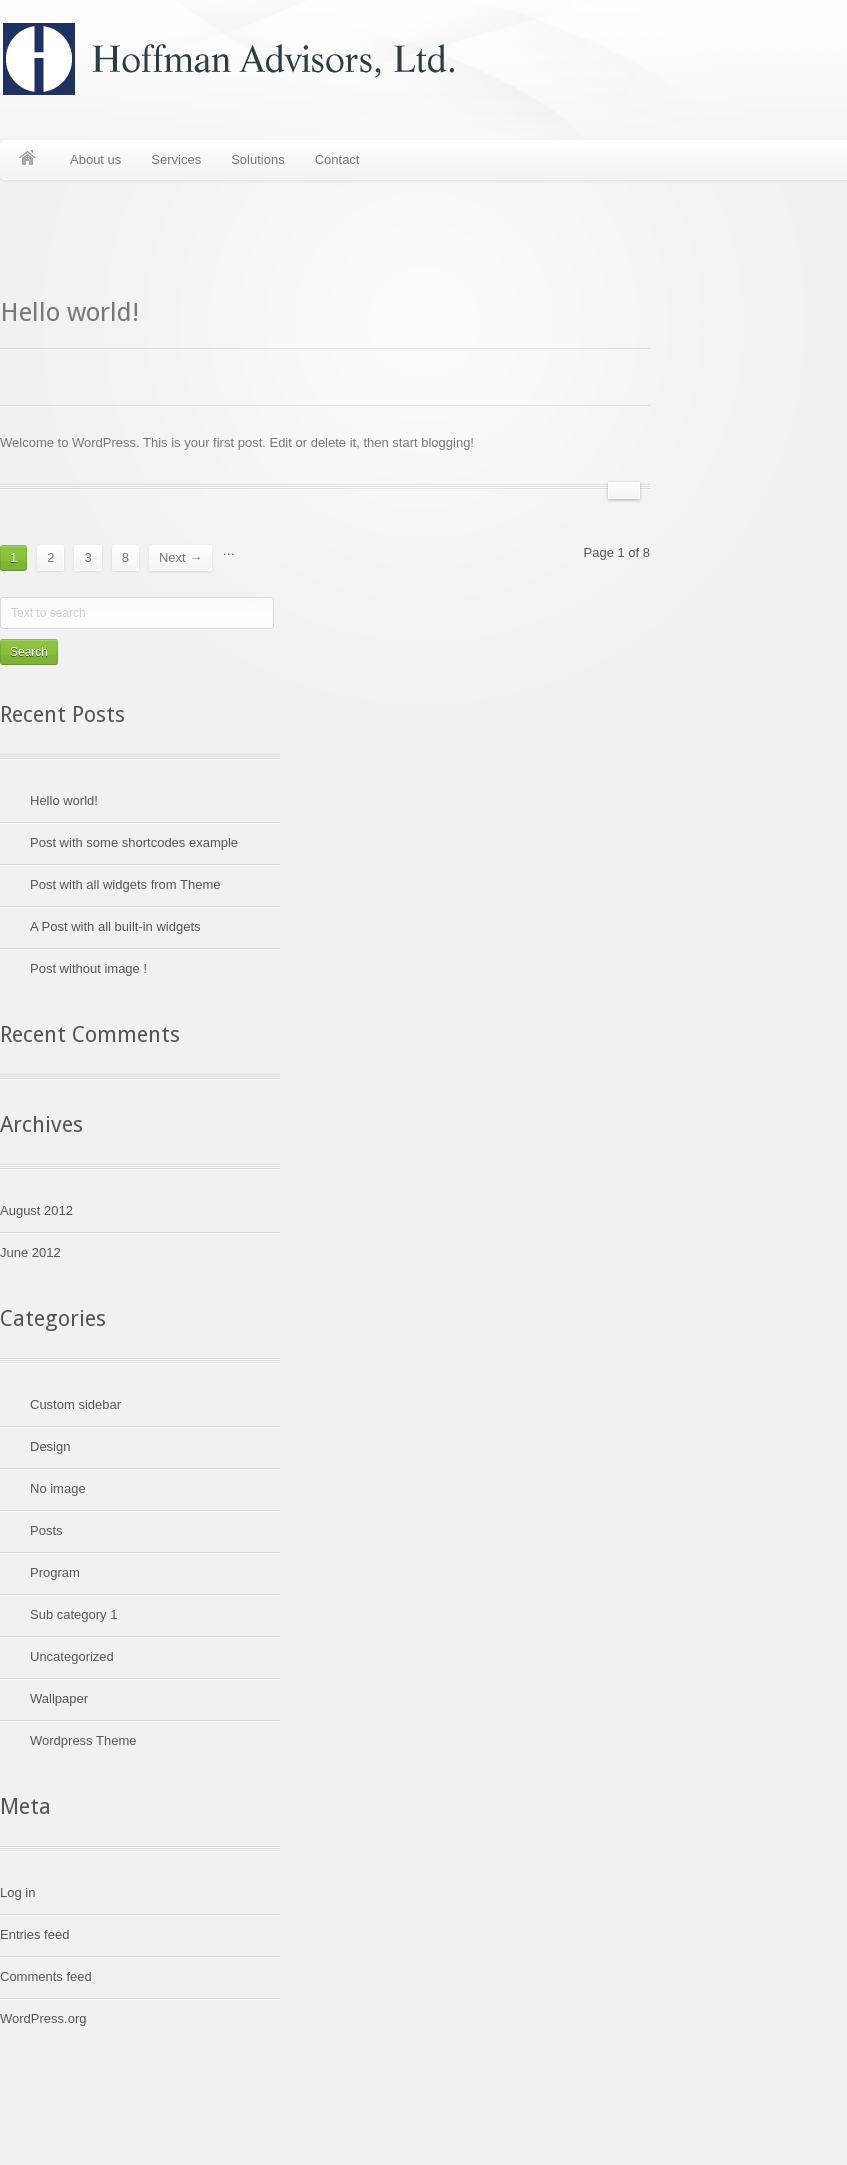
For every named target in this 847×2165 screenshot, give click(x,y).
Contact (337, 159)
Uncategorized (72, 1656)
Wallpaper (59, 1698)
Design (50, 1446)
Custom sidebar (75, 1404)
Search (29, 652)
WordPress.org (43, 2018)
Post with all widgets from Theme (125, 884)
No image (58, 1488)
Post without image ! (88, 968)
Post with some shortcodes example (134, 842)
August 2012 (36, 1210)
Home (27, 160)
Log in (17, 1892)
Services (176, 159)
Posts (46, 1530)
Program (55, 1572)
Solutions (257, 159)
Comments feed (46, 1976)
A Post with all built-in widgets (115, 926)
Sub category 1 (73, 1614)
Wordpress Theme (83, 1740)
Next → (180, 557)
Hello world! (69, 312)
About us (95, 159)
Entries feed (34, 1934)
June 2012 (30, 1252)
